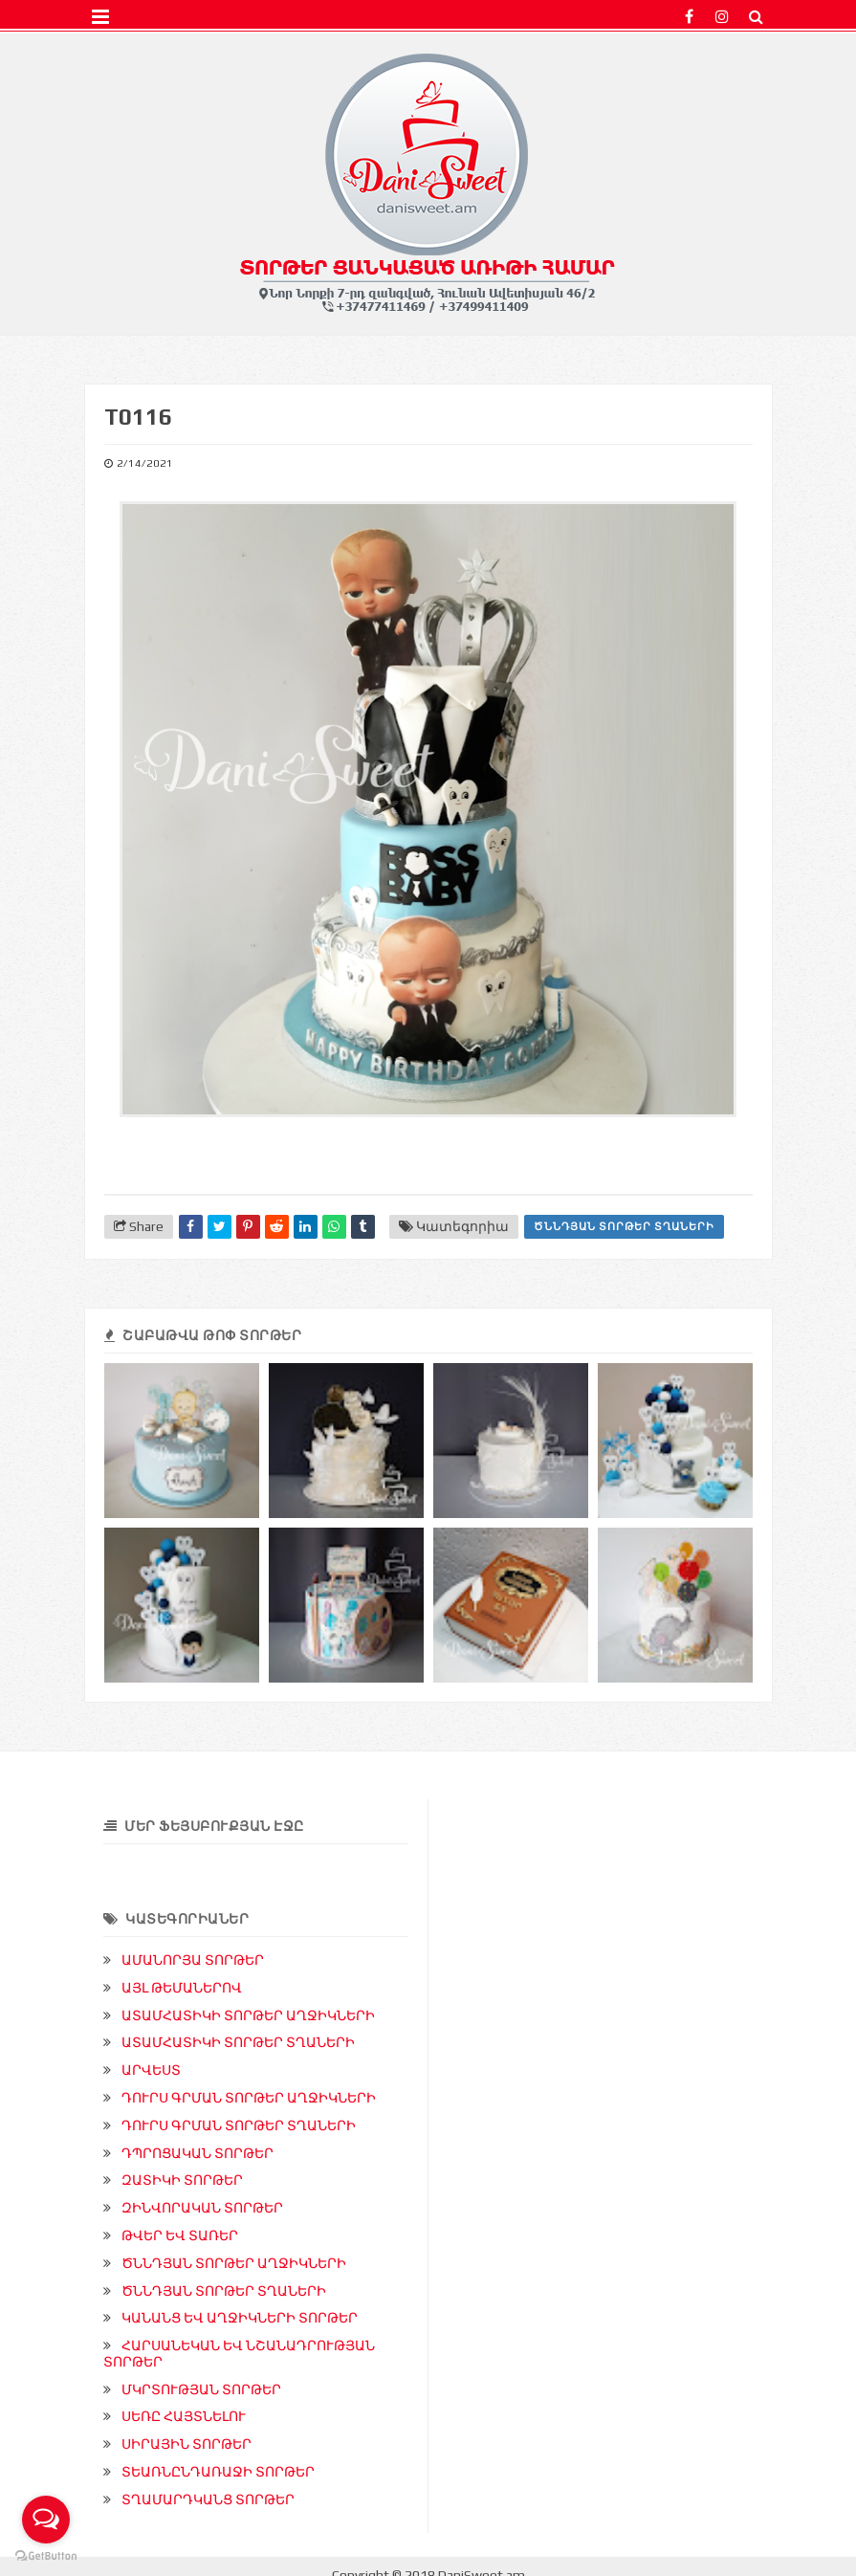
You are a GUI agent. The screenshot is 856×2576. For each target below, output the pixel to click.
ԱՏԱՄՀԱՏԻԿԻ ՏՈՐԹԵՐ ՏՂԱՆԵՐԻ (238, 2042)
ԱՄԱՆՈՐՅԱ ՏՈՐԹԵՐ (192, 1960)
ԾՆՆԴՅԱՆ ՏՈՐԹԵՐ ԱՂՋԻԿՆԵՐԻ (233, 2263)
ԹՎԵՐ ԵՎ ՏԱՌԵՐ (179, 2235)
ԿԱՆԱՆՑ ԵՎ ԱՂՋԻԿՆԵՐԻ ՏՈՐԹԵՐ (239, 2317)
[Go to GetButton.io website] (46, 2556)
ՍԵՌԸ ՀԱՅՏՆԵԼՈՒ (183, 2416)
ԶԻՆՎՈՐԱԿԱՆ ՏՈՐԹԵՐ (202, 2207)
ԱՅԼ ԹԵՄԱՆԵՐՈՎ (181, 1987)
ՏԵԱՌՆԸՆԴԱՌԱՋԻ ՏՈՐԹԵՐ (218, 2471)
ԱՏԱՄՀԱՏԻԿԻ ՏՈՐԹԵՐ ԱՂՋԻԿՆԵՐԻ (248, 2015)
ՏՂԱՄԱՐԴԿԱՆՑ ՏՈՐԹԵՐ (208, 2499)
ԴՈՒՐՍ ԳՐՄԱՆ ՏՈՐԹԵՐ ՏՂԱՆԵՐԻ (238, 2125)
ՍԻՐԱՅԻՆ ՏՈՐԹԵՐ (186, 2444)
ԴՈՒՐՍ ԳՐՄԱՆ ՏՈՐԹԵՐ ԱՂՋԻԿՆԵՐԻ (248, 2097)
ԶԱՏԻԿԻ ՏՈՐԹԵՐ (182, 2180)
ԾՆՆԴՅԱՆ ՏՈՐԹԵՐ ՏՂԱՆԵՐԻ (624, 1226)
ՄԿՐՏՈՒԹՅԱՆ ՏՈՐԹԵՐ (201, 2389)
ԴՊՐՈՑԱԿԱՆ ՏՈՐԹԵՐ (197, 2153)
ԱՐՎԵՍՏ (151, 2070)
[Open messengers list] (46, 2519)
